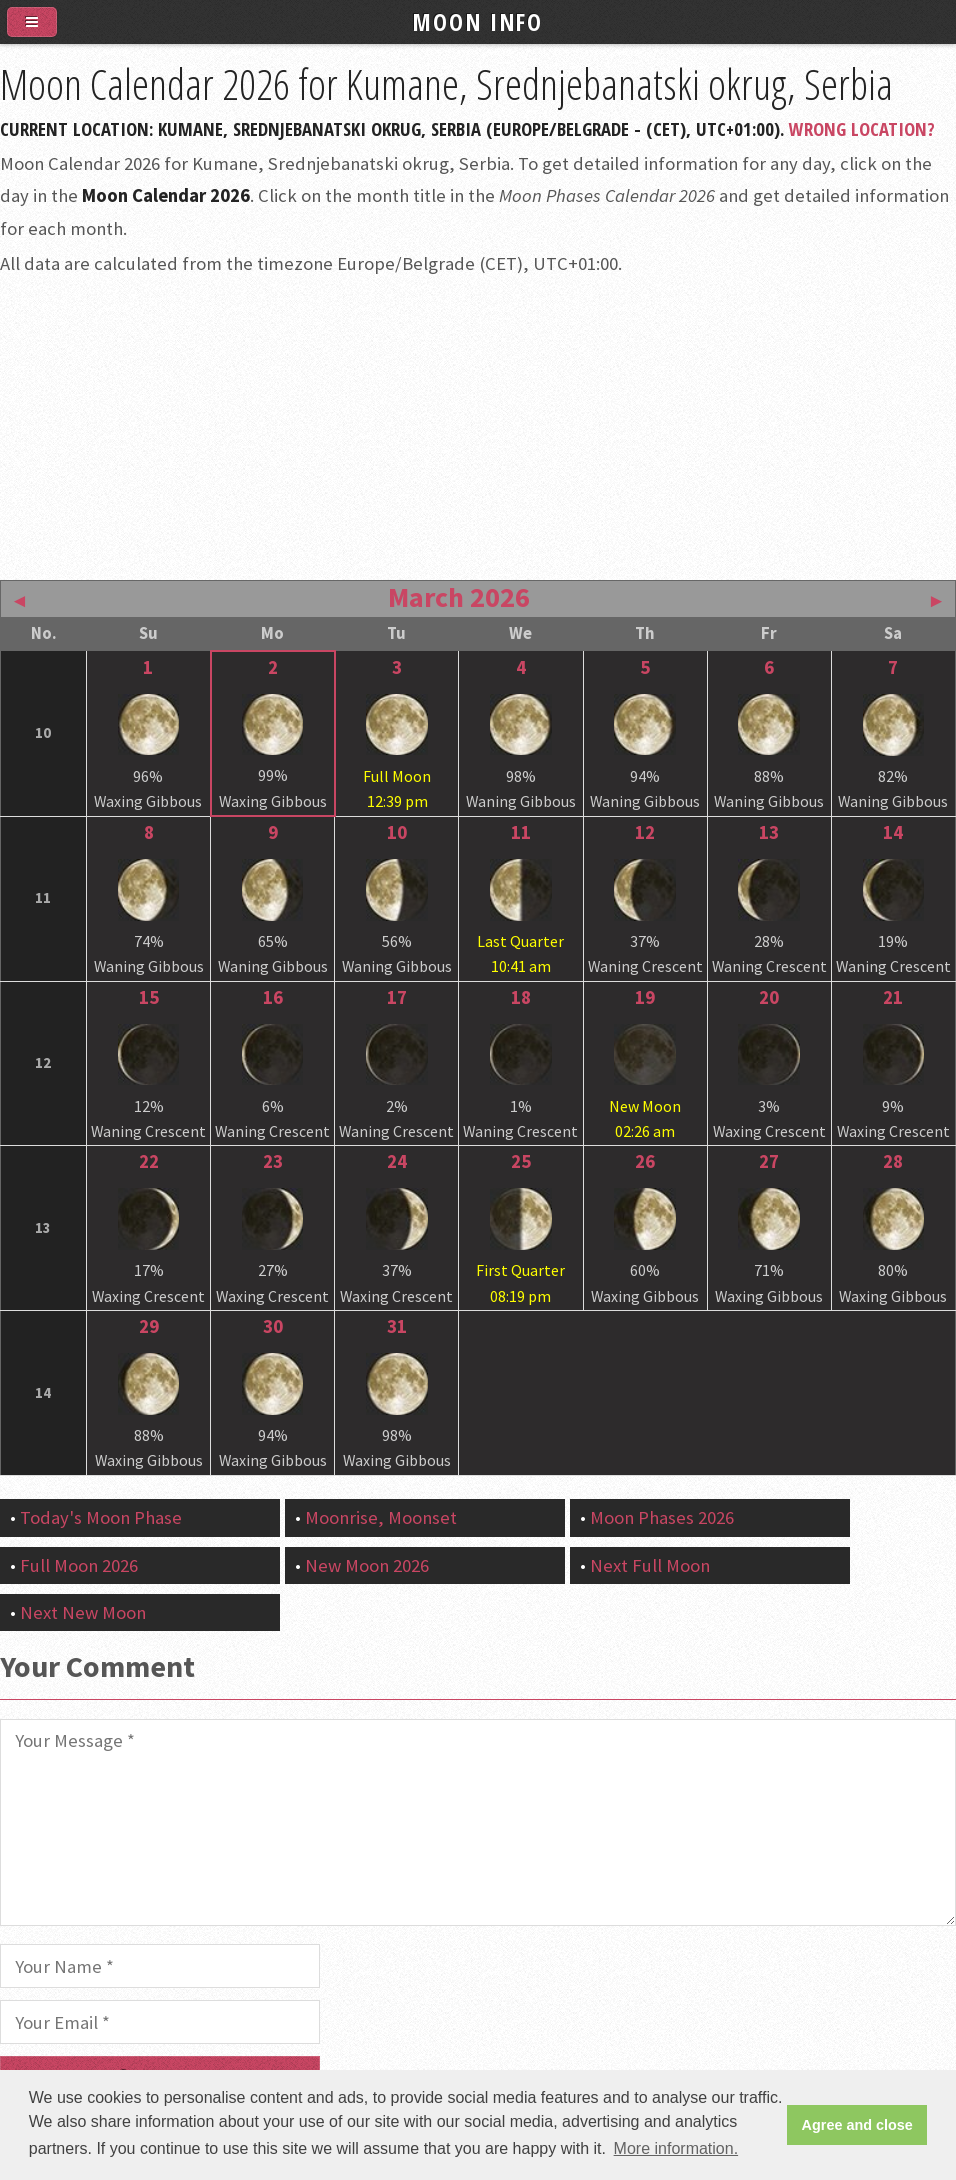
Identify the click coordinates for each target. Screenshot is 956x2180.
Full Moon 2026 (79, 1565)
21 (893, 997)
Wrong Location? (862, 128)
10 (397, 832)
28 (893, 1161)
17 (397, 997)
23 (273, 1161)
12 (645, 832)
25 (521, 1161)
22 (149, 1161)
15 (149, 997)
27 (769, 1161)
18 (521, 997)
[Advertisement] (478, 425)
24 (397, 1161)
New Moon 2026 (367, 1565)
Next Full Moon (650, 1565)
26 (645, 1161)
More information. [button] (676, 2148)
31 (397, 1326)
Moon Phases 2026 (662, 1517)
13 (769, 832)
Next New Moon (83, 1612)
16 (273, 997)
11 (521, 832)
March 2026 (459, 597)
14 (893, 832)
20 (769, 997)
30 (273, 1326)
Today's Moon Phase (101, 1517)
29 (149, 1326)
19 (645, 997)
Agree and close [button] (857, 2125)
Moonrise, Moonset (381, 1517)
